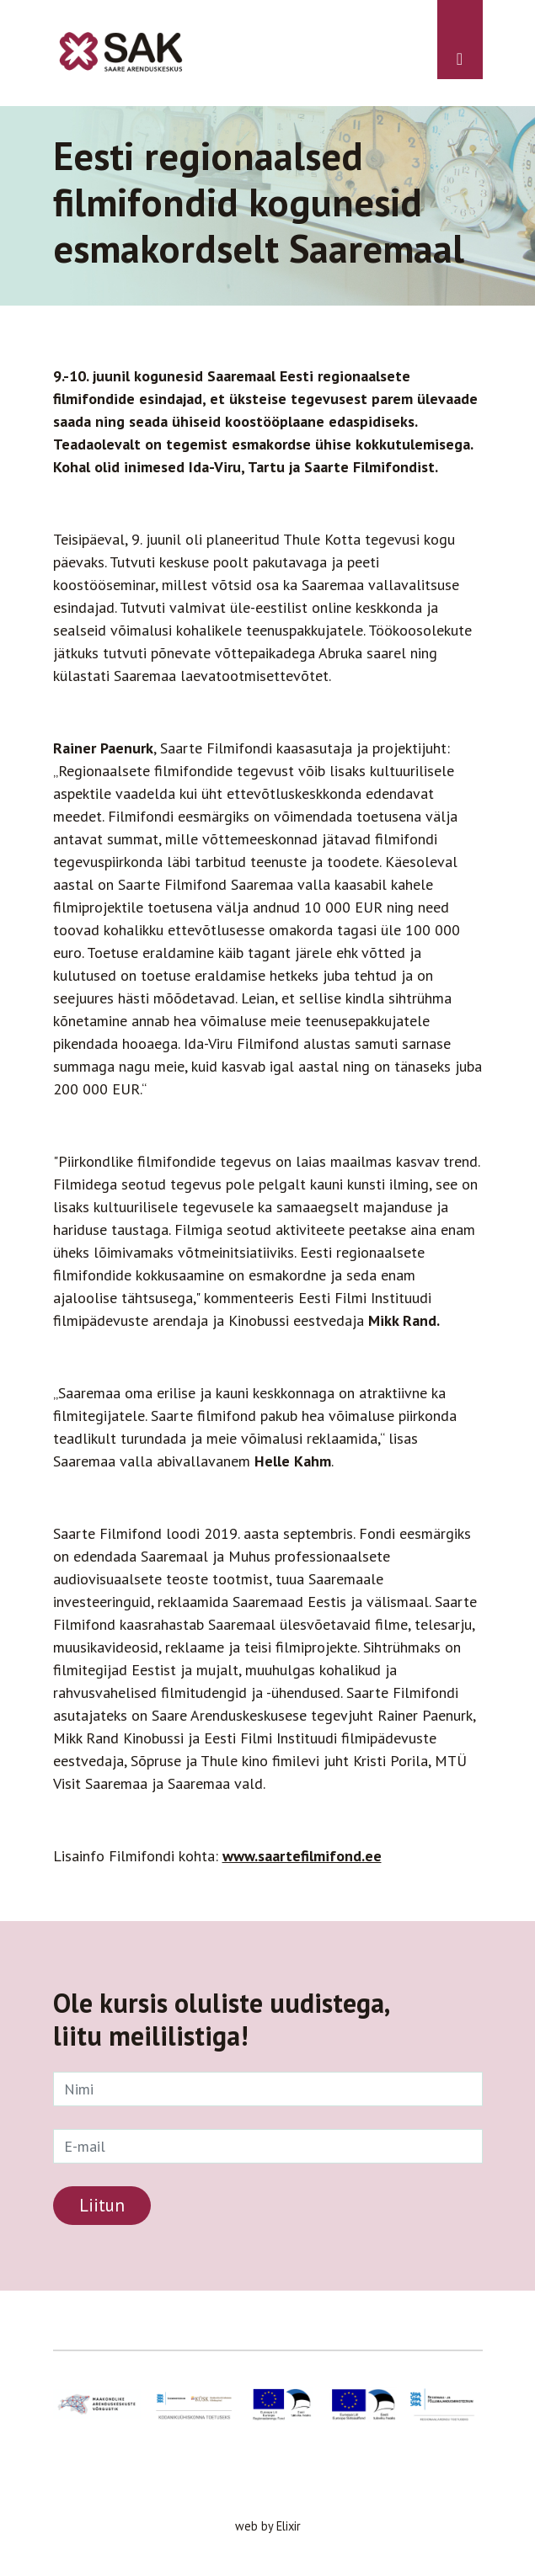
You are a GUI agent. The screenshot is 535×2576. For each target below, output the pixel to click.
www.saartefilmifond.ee (302, 1855)
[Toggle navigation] (460, 39)
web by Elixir (268, 2526)
